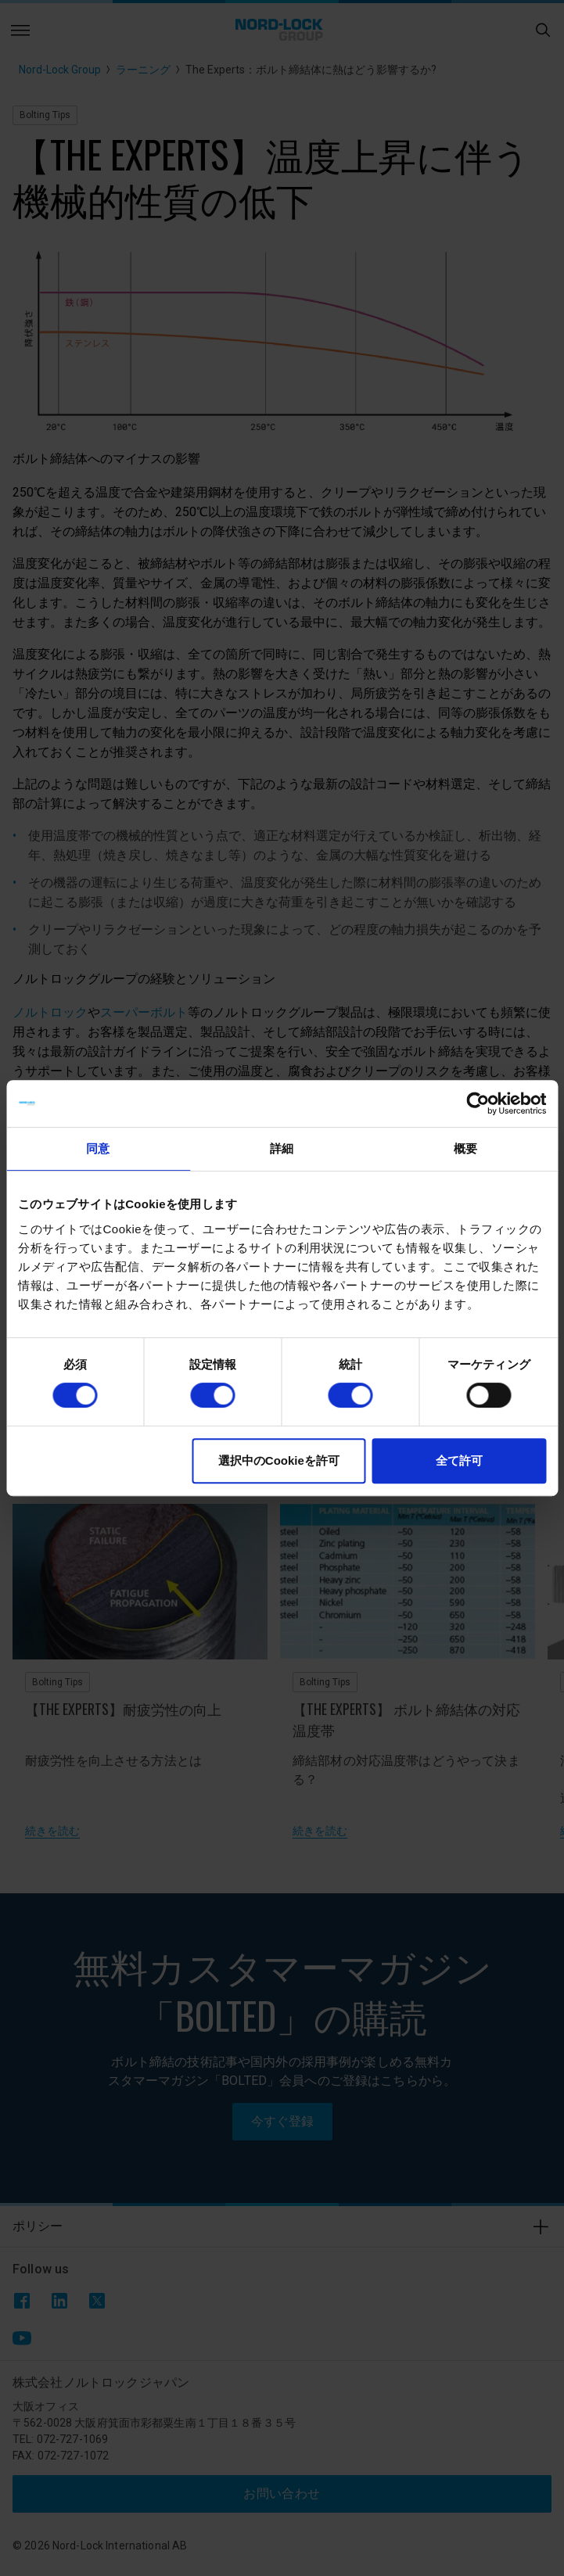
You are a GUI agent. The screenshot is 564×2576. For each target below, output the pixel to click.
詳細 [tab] (281, 1148)
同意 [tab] (98, 1148)
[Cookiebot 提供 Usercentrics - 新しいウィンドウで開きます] (477, 1103)
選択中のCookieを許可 (278, 1460)
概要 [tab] (465, 1148)
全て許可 (459, 1460)
